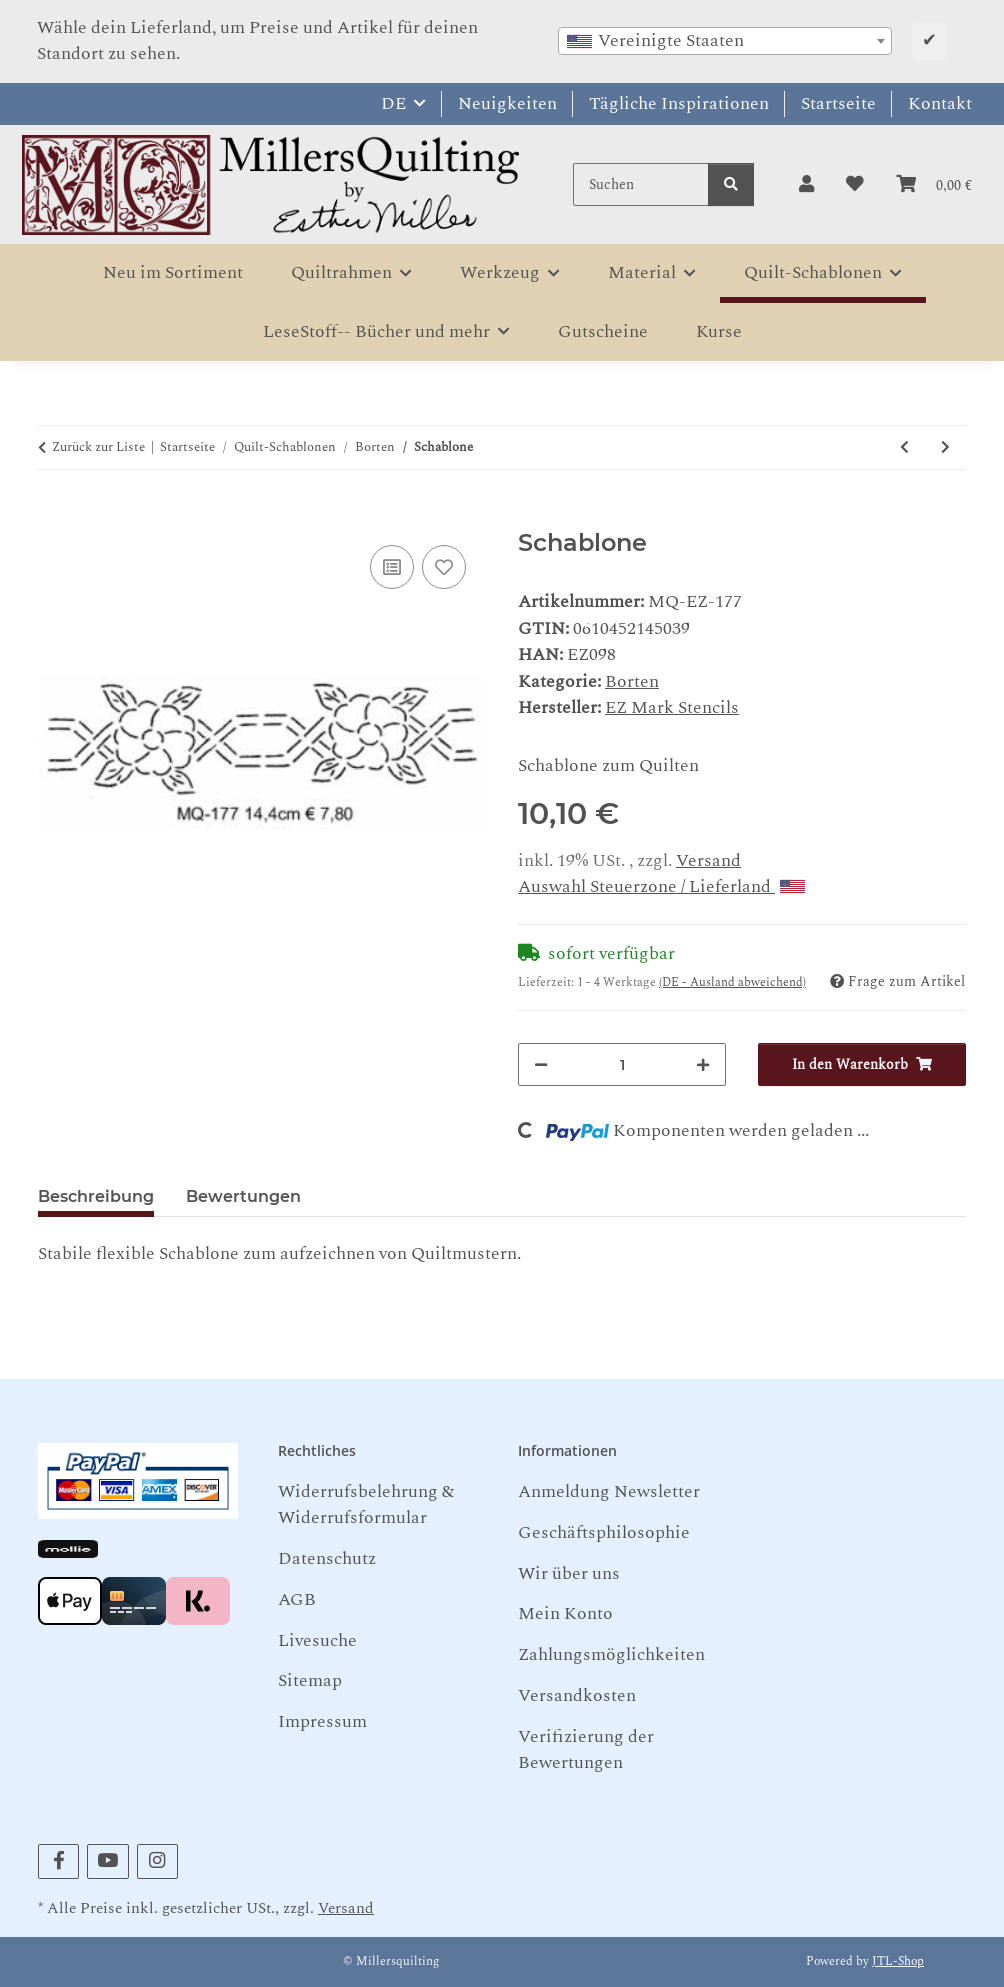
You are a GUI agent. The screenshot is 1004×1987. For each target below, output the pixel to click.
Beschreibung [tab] (96, 1196)
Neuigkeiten (507, 103)
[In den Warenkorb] (54, 516)
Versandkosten (577, 1695)
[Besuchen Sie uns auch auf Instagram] (157, 1861)
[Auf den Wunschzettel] (444, 567)
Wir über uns (569, 1573)
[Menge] (622, 1064)
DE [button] (393, 103)
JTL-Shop (898, 1961)
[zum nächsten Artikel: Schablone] (945, 447)
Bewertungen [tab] (243, 1196)
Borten (632, 681)
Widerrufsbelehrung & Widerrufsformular (366, 1504)
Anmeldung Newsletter (609, 1491)
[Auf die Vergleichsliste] (392, 567)
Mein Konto (565, 1613)
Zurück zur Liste (98, 447)
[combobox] (725, 41)
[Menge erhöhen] (703, 1064)
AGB (297, 1599)
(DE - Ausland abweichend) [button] (732, 982)
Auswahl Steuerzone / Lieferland (661, 886)
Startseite (838, 103)
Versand (708, 860)
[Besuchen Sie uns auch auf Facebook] (58, 1861)
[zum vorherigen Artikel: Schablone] (904, 447)
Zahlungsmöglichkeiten (611, 1654)
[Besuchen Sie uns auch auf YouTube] (107, 1861)
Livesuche (317, 1640)
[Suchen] (641, 184)
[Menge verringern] (541, 1064)
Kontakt (940, 103)
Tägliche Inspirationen (679, 103)
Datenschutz (327, 1558)
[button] (806, 185)
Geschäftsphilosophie (604, 1532)
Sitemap (310, 1680)
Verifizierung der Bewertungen (586, 1749)
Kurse (719, 331)
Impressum (322, 1721)
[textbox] (725, 41)
